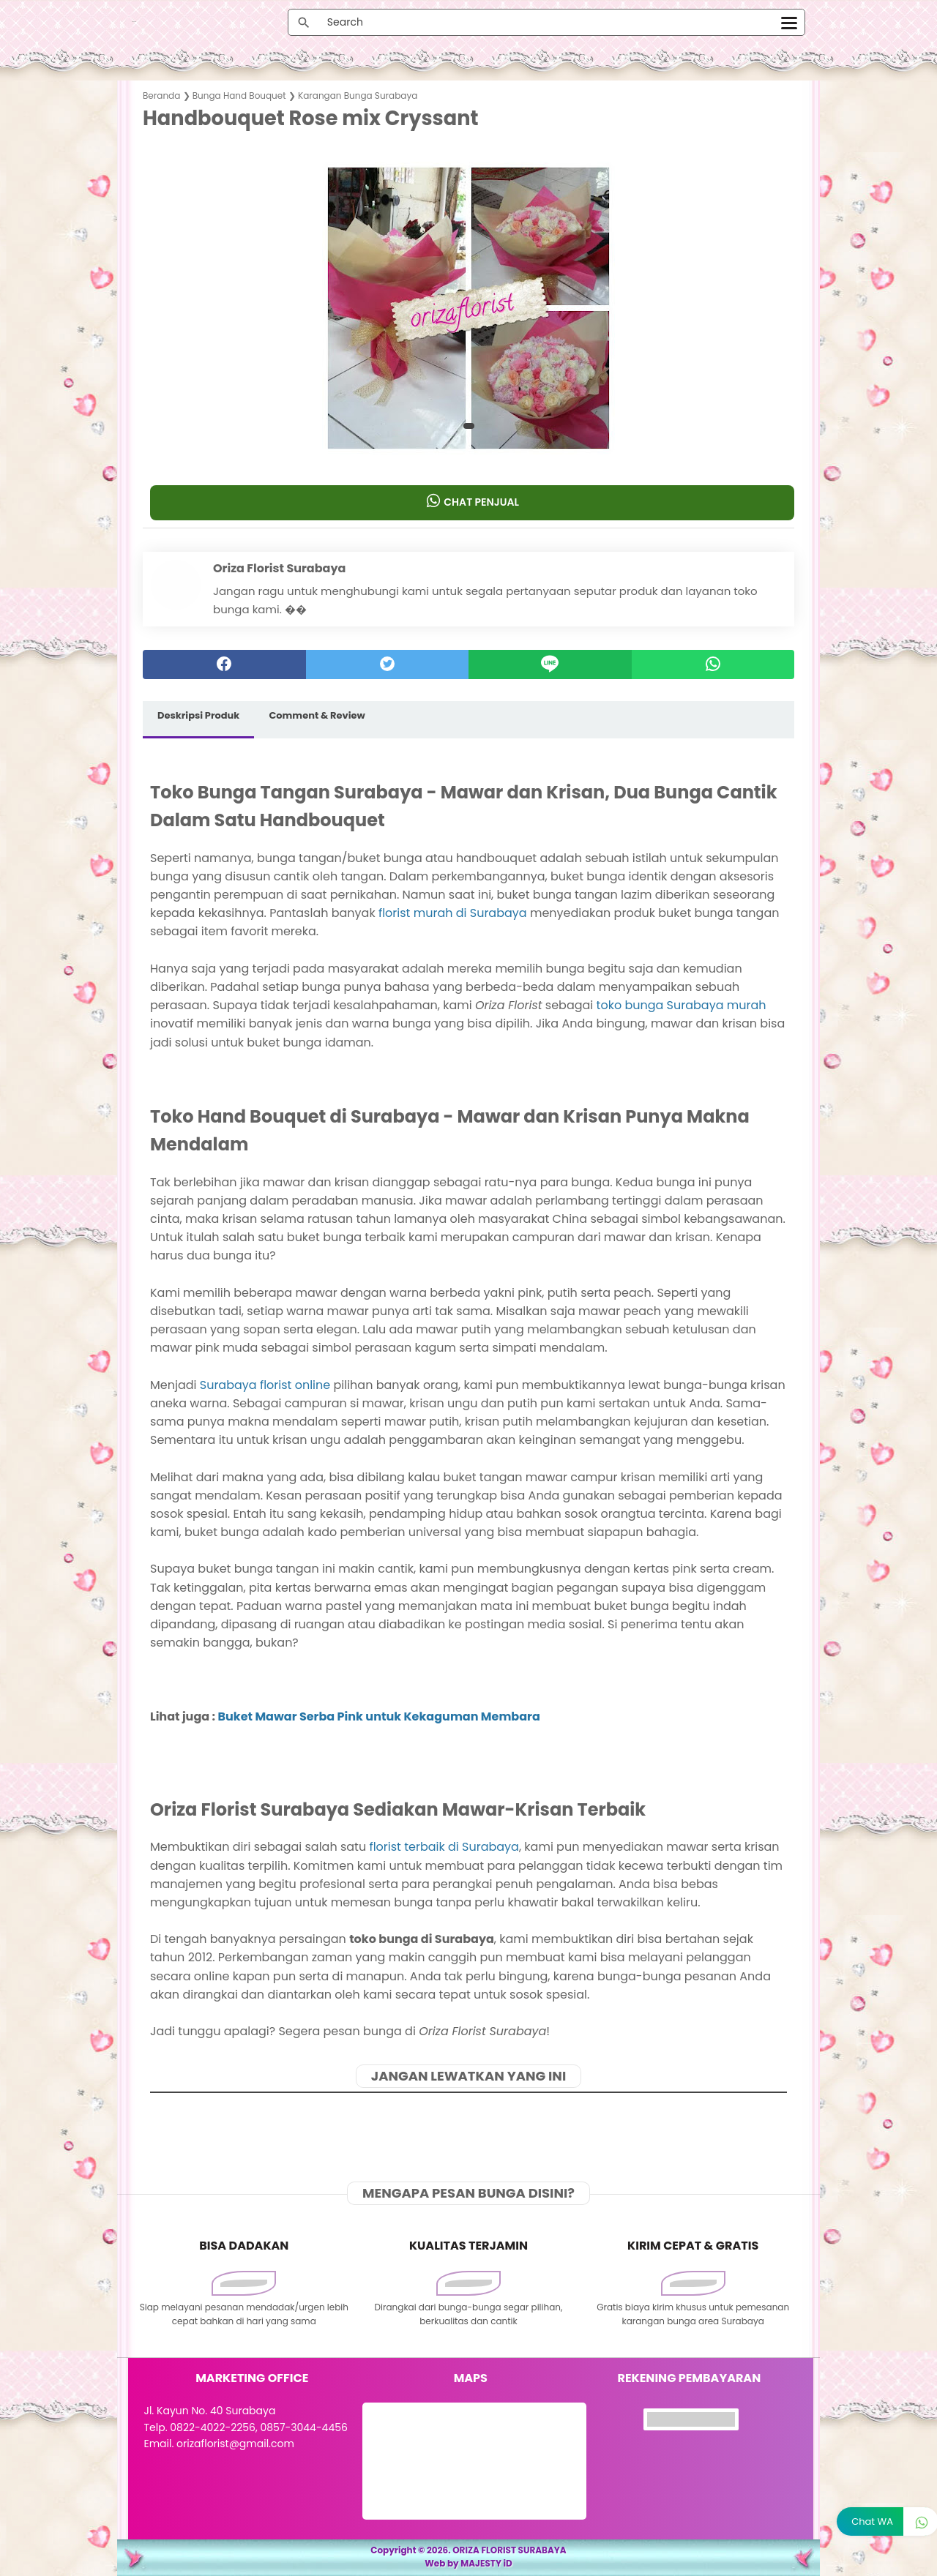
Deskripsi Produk (198, 715)
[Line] (550, 664)
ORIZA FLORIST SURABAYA (509, 2550)
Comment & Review (317, 715)
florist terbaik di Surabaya (443, 1846)
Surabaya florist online (265, 1385)
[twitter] (387, 664)
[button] (469, 426)
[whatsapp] (713, 664)
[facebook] (224, 664)
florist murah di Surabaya (452, 913)
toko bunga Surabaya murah (681, 1005)
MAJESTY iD (486, 2563)
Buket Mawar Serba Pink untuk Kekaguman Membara (378, 1716)
